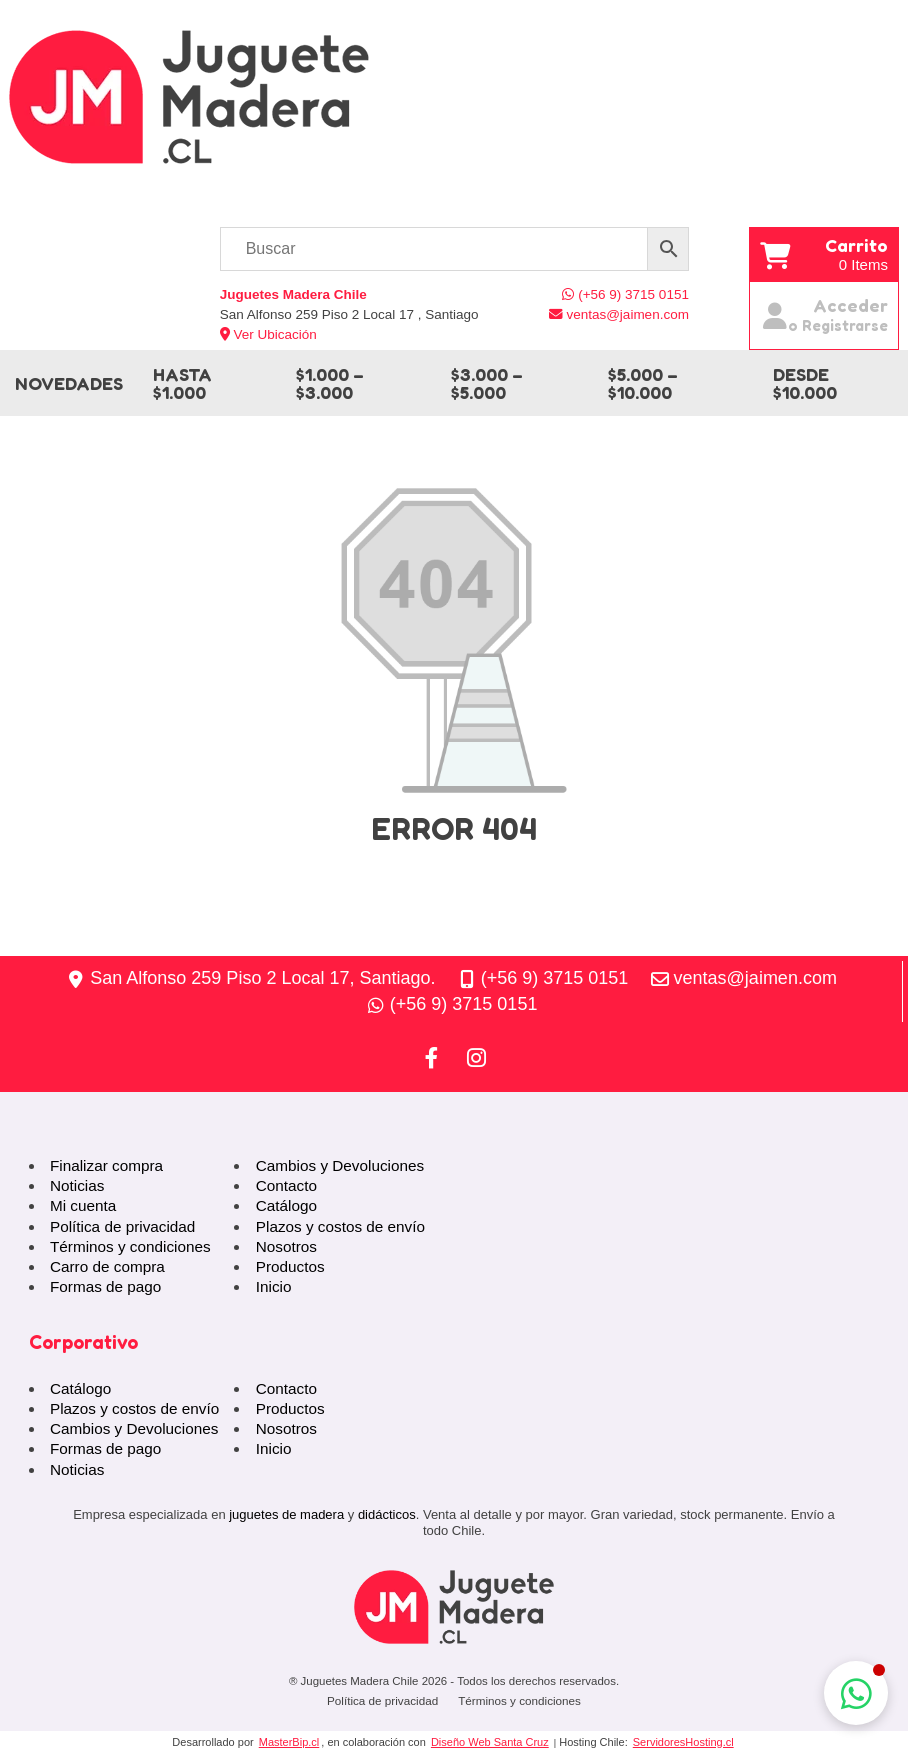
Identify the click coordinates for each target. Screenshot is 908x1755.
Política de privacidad (122, 1226)
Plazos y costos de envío (340, 1226)
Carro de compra (107, 1266)
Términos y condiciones (130, 1246)
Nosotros (286, 1246)
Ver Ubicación (268, 334)
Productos (290, 1266)
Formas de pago (105, 1286)
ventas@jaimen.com (755, 978)
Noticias (77, 1185)
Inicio (274, 1286)
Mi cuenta (83, 1205)
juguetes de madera (286, 1514)
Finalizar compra (106, 1165)
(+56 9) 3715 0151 (555, 978)
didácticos (387, 1514)
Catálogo (286, 1205)
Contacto (286, 1185)
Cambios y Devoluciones (340, 1165)
